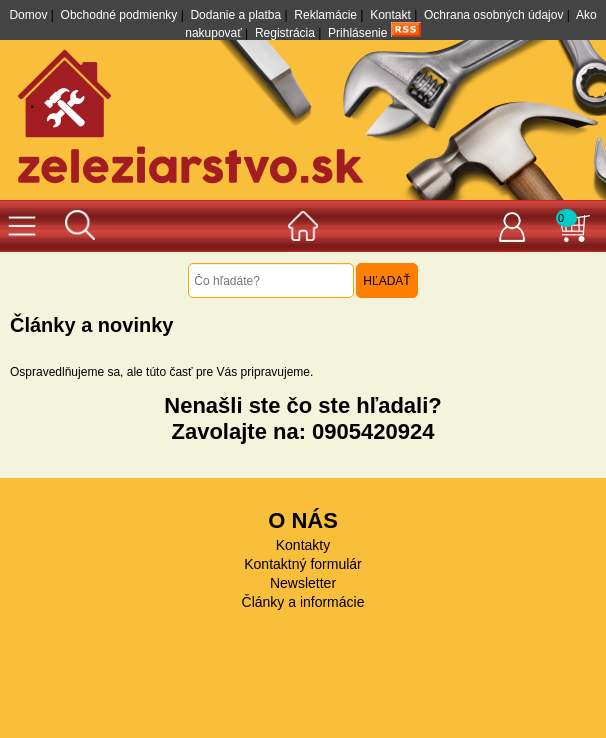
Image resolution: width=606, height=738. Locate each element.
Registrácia (285, 33)
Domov (28, 15)
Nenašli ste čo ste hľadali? (302, 405)
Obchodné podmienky (119, 15)
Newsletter (303, 583)
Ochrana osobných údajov (493, 15)
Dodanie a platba (235, 15)
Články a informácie (303, 602)
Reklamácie (325, 15)
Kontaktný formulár (303, 564)
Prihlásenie (357, 33)
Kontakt (390, 15)
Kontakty (303, 545)
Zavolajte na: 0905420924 (303, 431)
